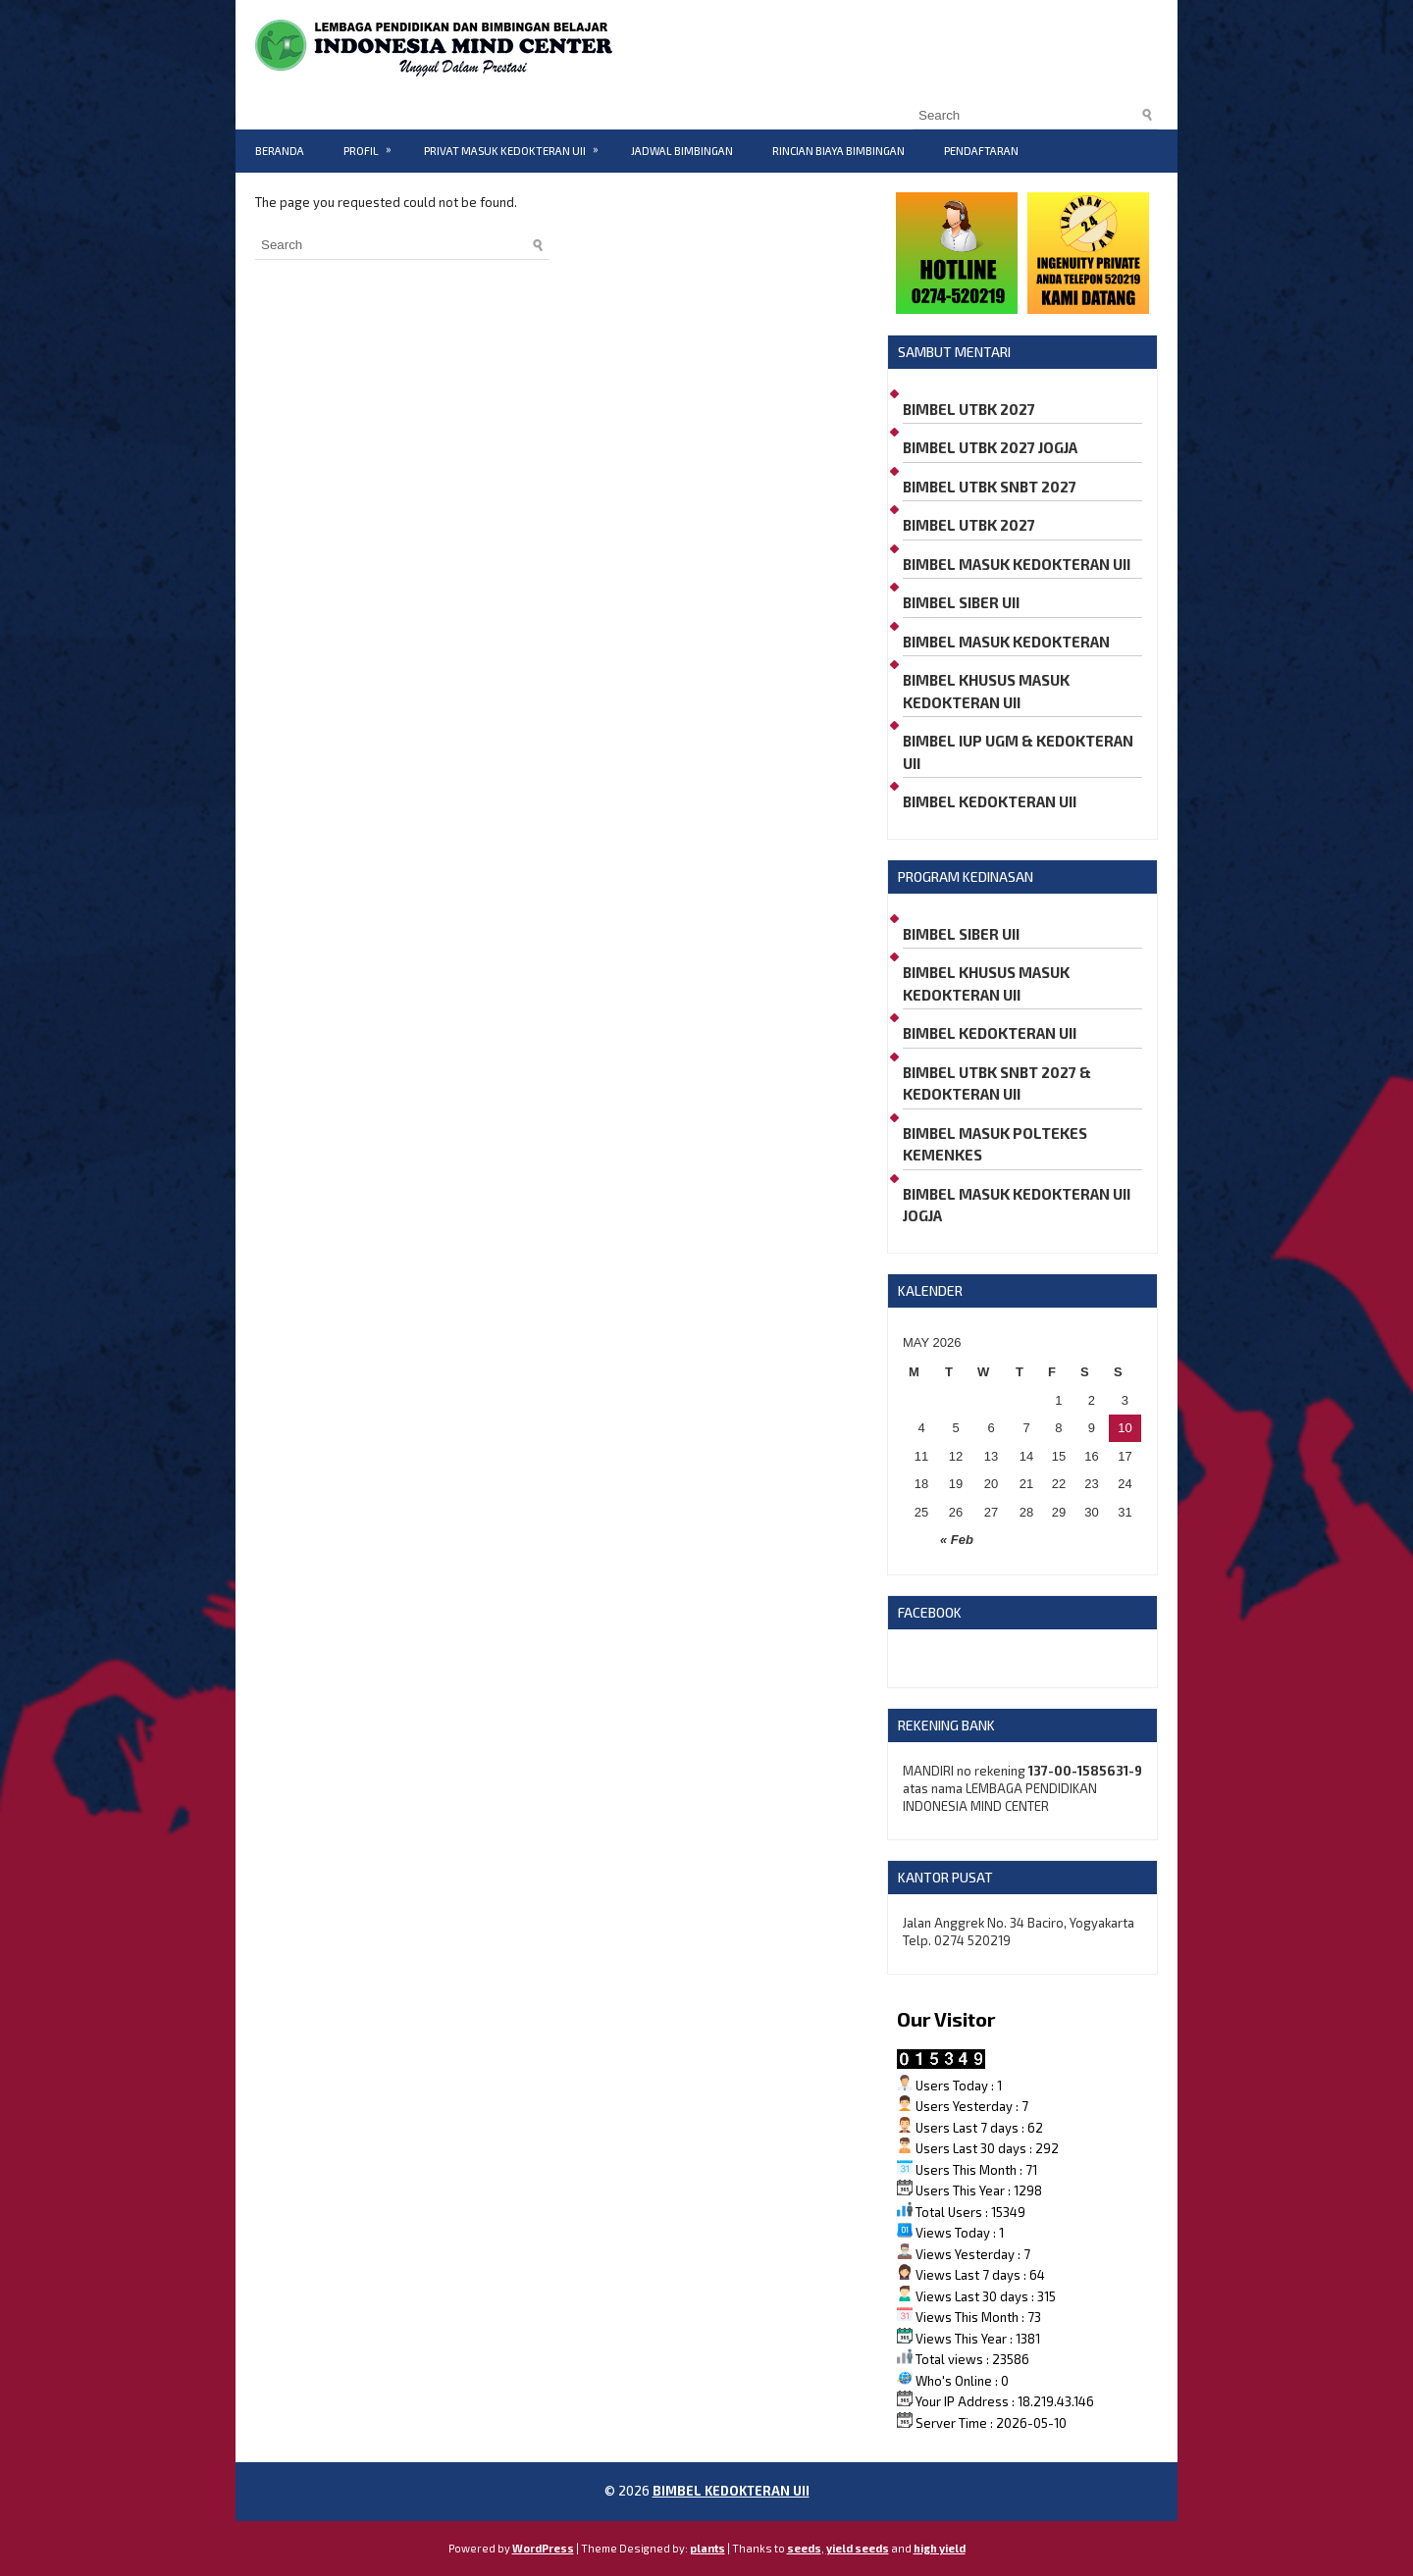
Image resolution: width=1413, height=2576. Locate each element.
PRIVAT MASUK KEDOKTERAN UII (517, 143)
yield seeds (857, 2548)
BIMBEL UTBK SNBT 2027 (989, 486)
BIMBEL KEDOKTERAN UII (989, 801)
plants (707, 2548)
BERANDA (279, 150)
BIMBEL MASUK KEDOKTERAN (1006, 641)
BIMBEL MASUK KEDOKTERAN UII (1016, 564)
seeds (804, 2548)
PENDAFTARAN (981, 150)
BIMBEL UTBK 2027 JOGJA (990, 447)
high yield (940, 2548)
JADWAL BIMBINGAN (682, 150)
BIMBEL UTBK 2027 (969, 409)
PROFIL (373, 143)
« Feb (956, 1539)
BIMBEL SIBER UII (961, 602)
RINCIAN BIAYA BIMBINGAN (838, 150)
